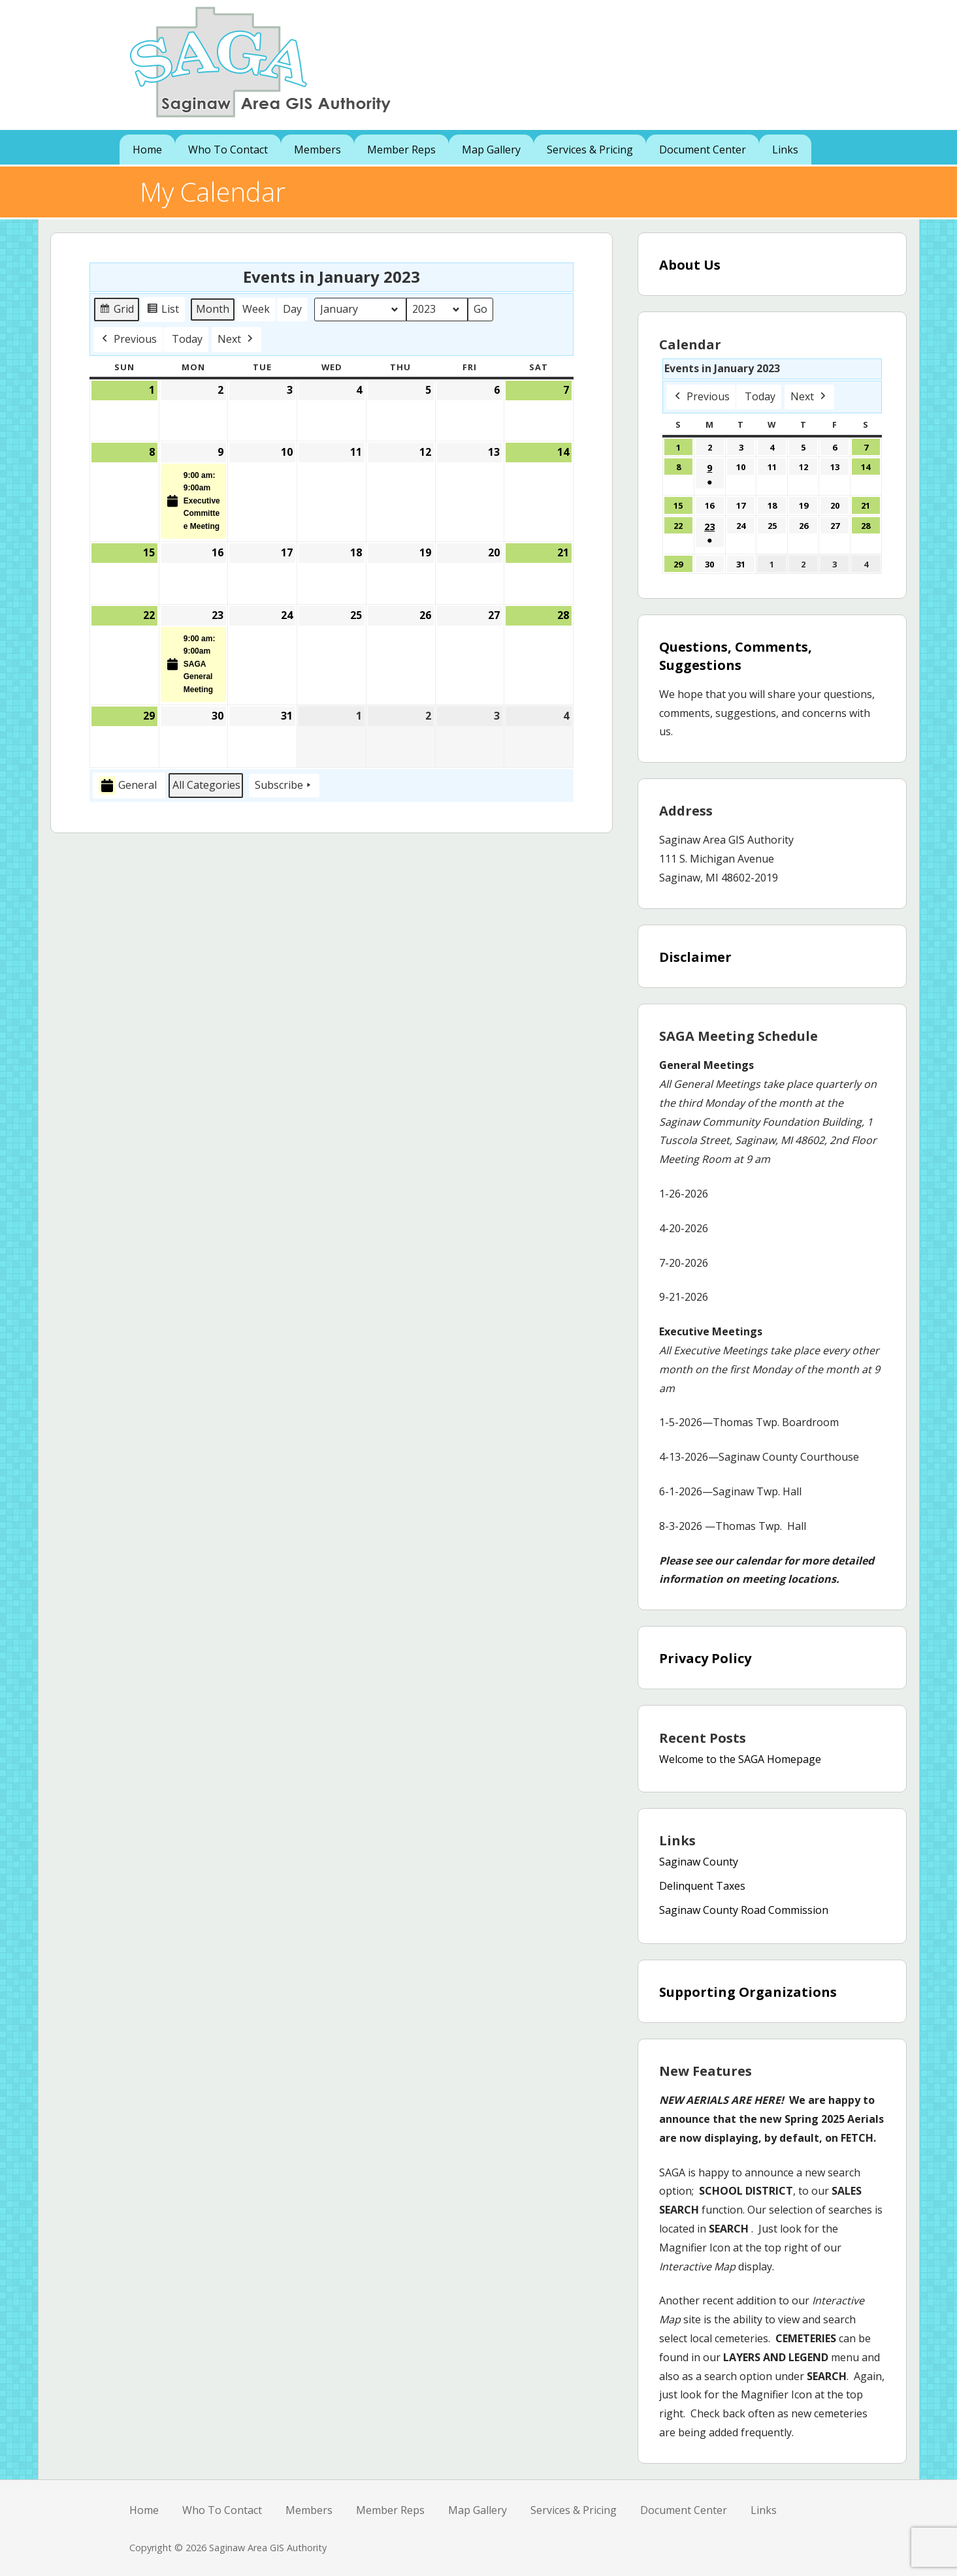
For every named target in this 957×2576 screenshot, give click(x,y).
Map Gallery (491, 149)
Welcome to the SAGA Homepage (740, 1759)
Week (256, 309)
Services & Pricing (590, 149)
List (164, 311)
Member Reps (401, 149)
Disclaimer (695, 957)
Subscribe (284, 785)
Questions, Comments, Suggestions (735, 656)
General (128, 785)
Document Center (702, 149)
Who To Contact (228, 149)
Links (785, 149)
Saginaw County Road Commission (743, 1910)
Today (187, 339)
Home (147, 149)
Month (212, 309)
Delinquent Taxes (702, 1886)
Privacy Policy (705, 1658)
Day (292, 309)
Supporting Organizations (748, 1992)
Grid (117, 311)
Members (317, 149)
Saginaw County (698, 1861)
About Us (690, 265)
